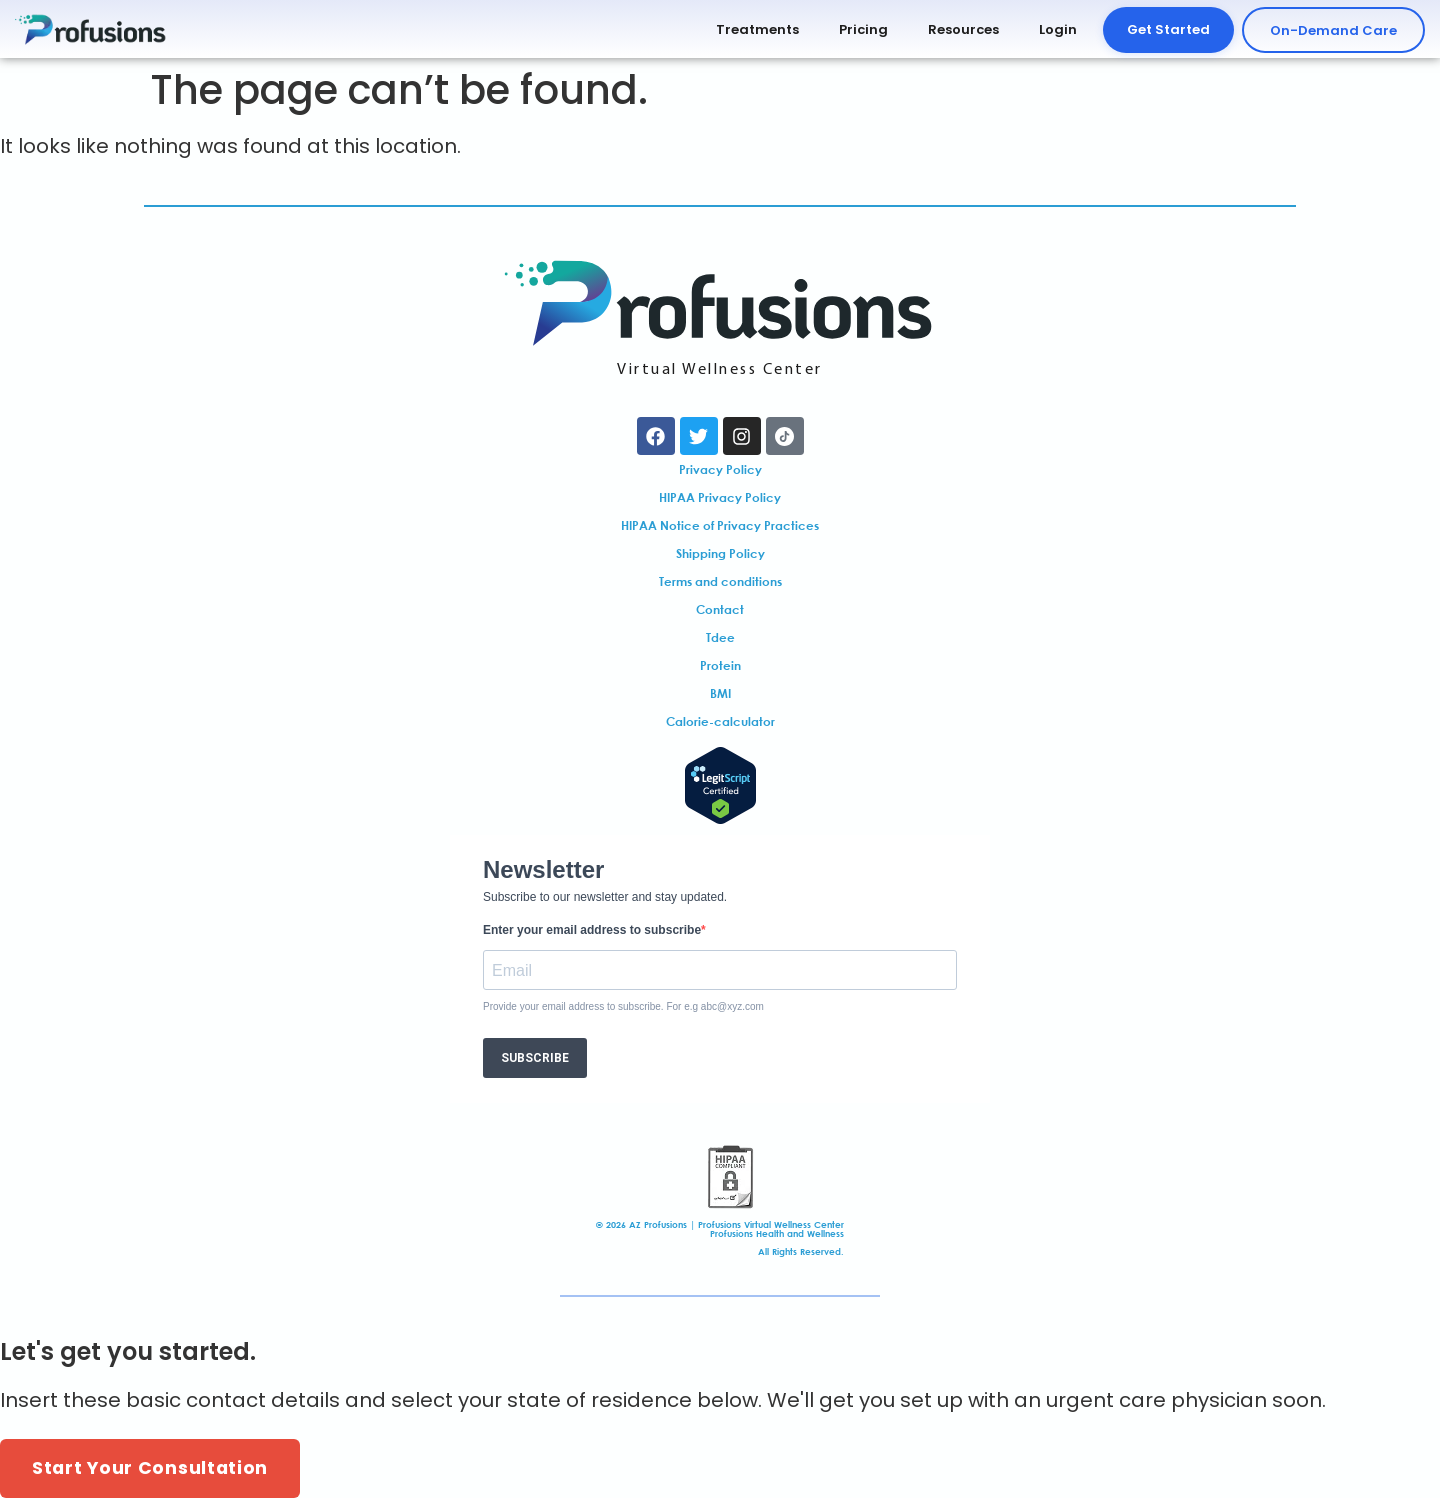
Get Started (1168, 29)
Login (1058, 29)
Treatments (757, 29)
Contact (720, 609)
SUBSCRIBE (535, 1058)
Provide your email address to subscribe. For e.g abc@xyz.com (623, 1007)
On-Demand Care (1333, 30)
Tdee (720, 637)
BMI (720, 693)
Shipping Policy (720, 553)
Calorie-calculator (720, 721)
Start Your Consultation (150, 1468)
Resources (963, 29)
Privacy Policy (720, 469)
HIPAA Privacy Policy (720, 497)
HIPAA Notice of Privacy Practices (720, 525)
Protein (720, 665)
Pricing (863, 29)
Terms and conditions (720, 581)
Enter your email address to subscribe (592, 930)
